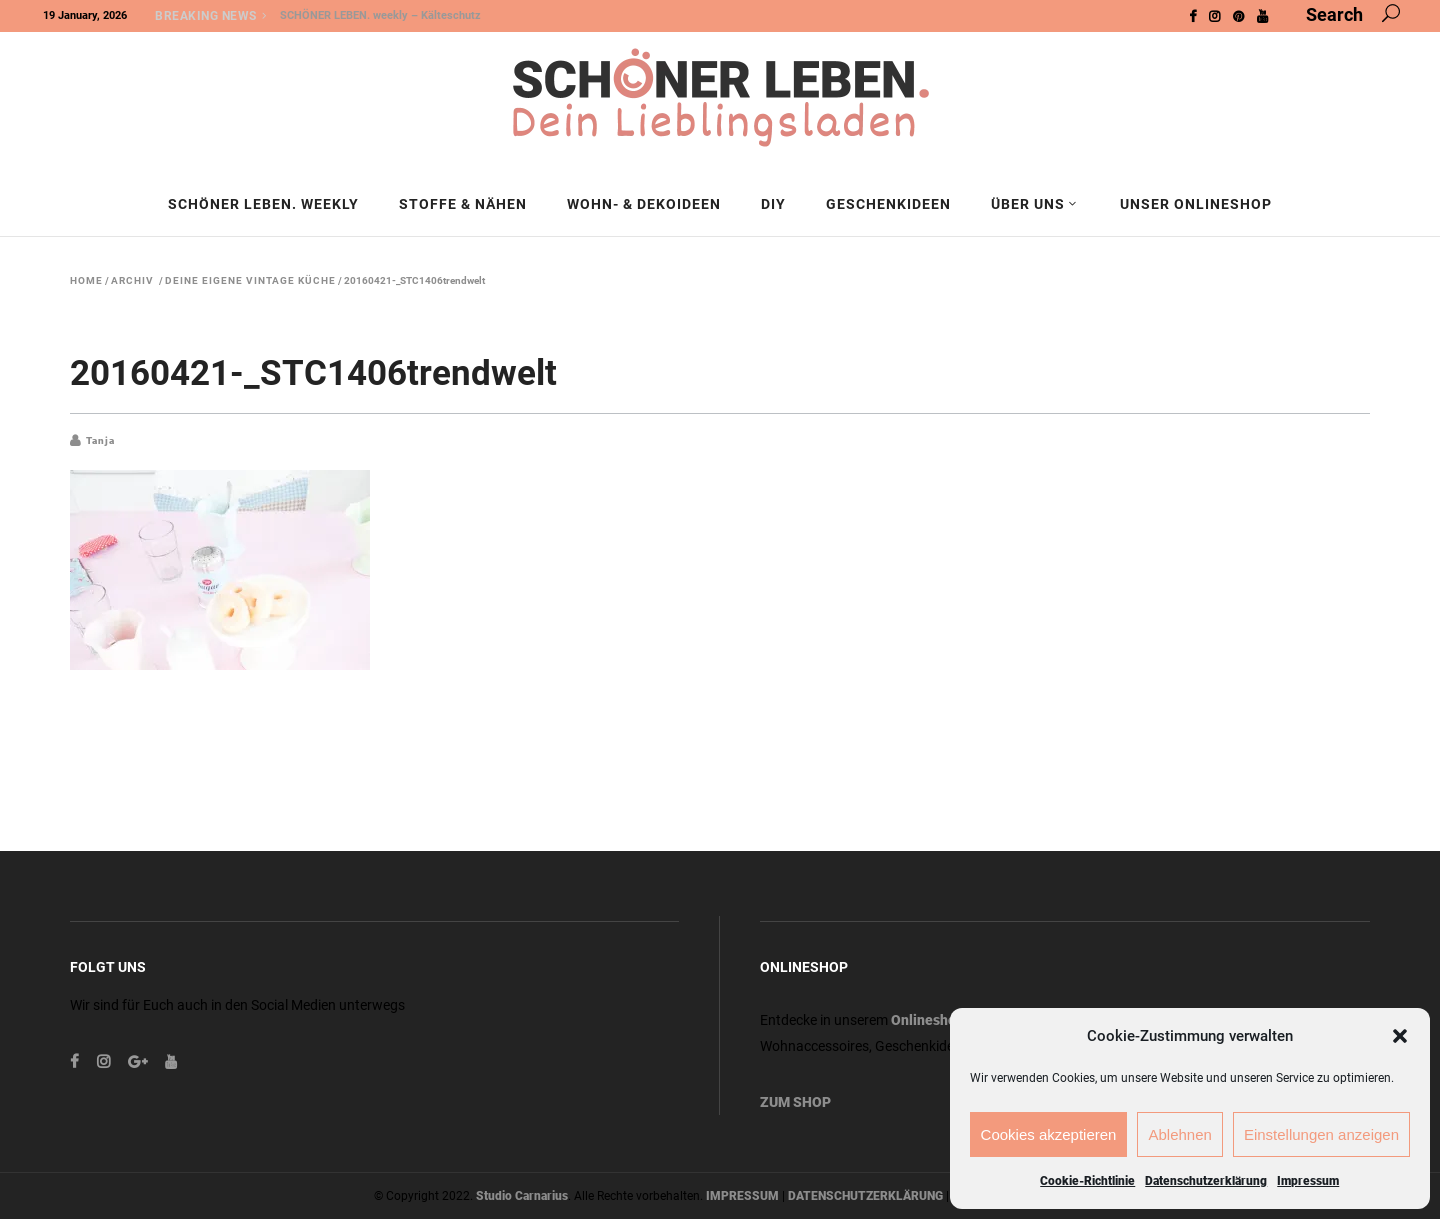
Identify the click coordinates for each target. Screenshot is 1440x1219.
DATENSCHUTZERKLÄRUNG (865, 1196)
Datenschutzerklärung (1206, 1181)
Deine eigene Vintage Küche (250, 281)
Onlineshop (927, 1020)
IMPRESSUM (742, 1196)
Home (86, 281)
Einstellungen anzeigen (1321, 1134)
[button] (1400, 1036)
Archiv (132, 281)
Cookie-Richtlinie (1087, 1181)
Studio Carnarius (522, 1196)
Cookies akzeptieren (1049, 1134)
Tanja (100, 440)
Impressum (1308, 1181)
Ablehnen (1179, 1134)
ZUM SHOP (795, 1102)
